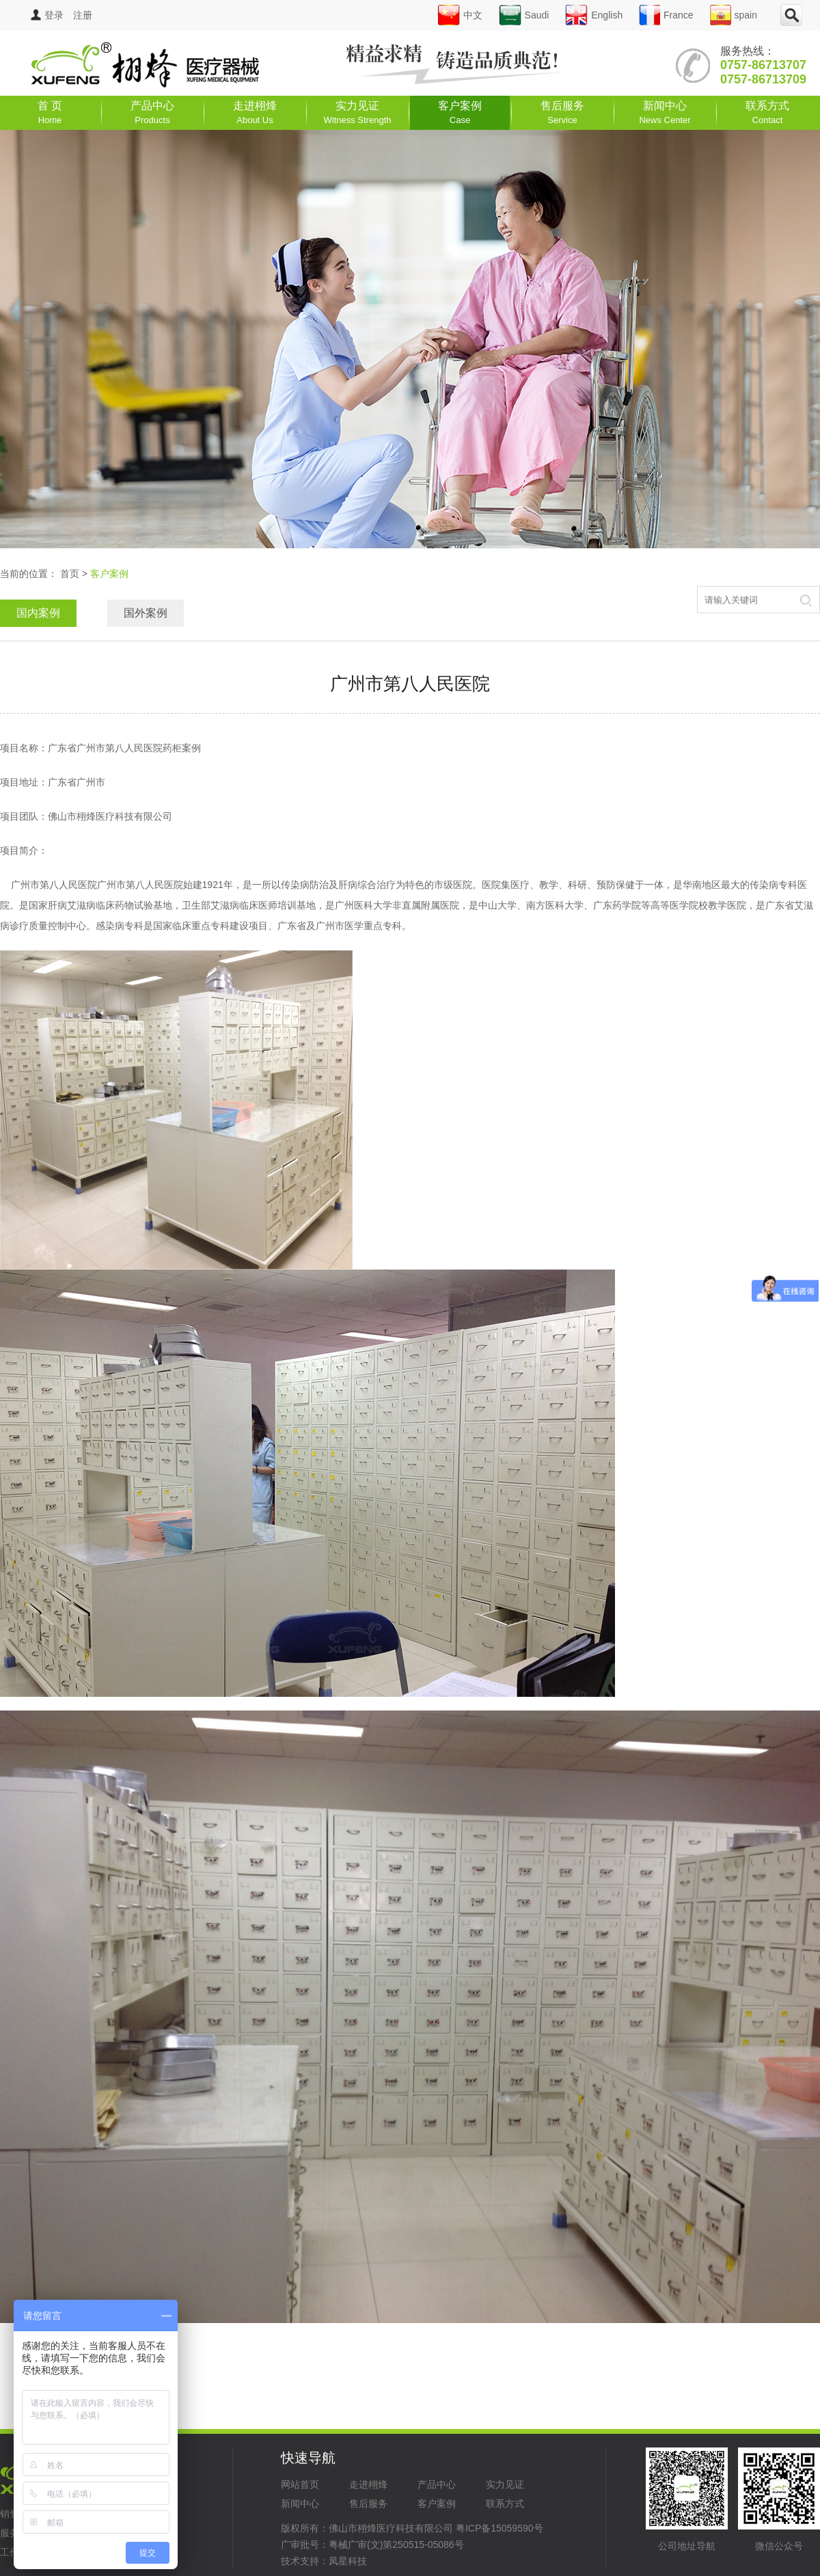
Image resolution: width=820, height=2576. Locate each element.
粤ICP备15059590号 (499, 2528)
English (594, 15)
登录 (47, 15)
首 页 (50, 112)
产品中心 (152, 112)
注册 (82, 15)
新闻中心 (664, 112)
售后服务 (562, 112)
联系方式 (767, 112)
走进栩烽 (255, 112)
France (666, 15)
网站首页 (300, 2484)
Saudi (524, 15)
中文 (459, 15)
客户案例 (460, 112)
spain (733, 15)
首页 (69, 573)
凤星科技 (348, 2560)
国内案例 (38, 613)
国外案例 (145, 613)
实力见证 (358, 112)
